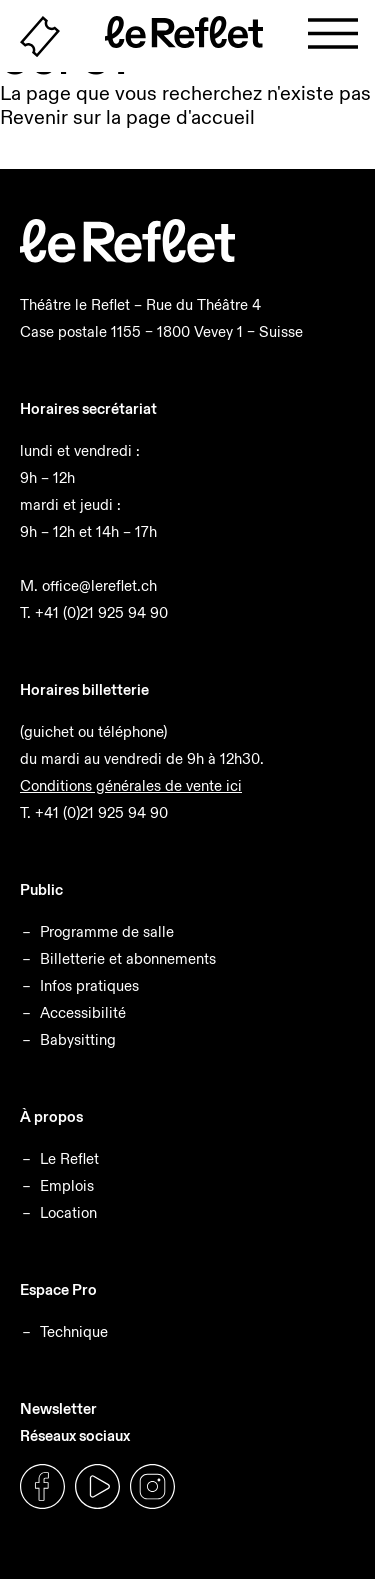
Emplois (67, 1185)
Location (68, 1212)
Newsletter (58, 1408)
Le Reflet (69, 1158)
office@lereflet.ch (99, 585)
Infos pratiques (89, 985)
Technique (74, 1331)
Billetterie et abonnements (128, 958)
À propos (51, 1116)
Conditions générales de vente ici (131, 785)
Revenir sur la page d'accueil (127, 117)
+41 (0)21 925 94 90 (101, 612)
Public (41, 889)
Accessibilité (83, 1012)
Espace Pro (58, 1289)
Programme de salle (107, 931)
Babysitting (78, 1039)
